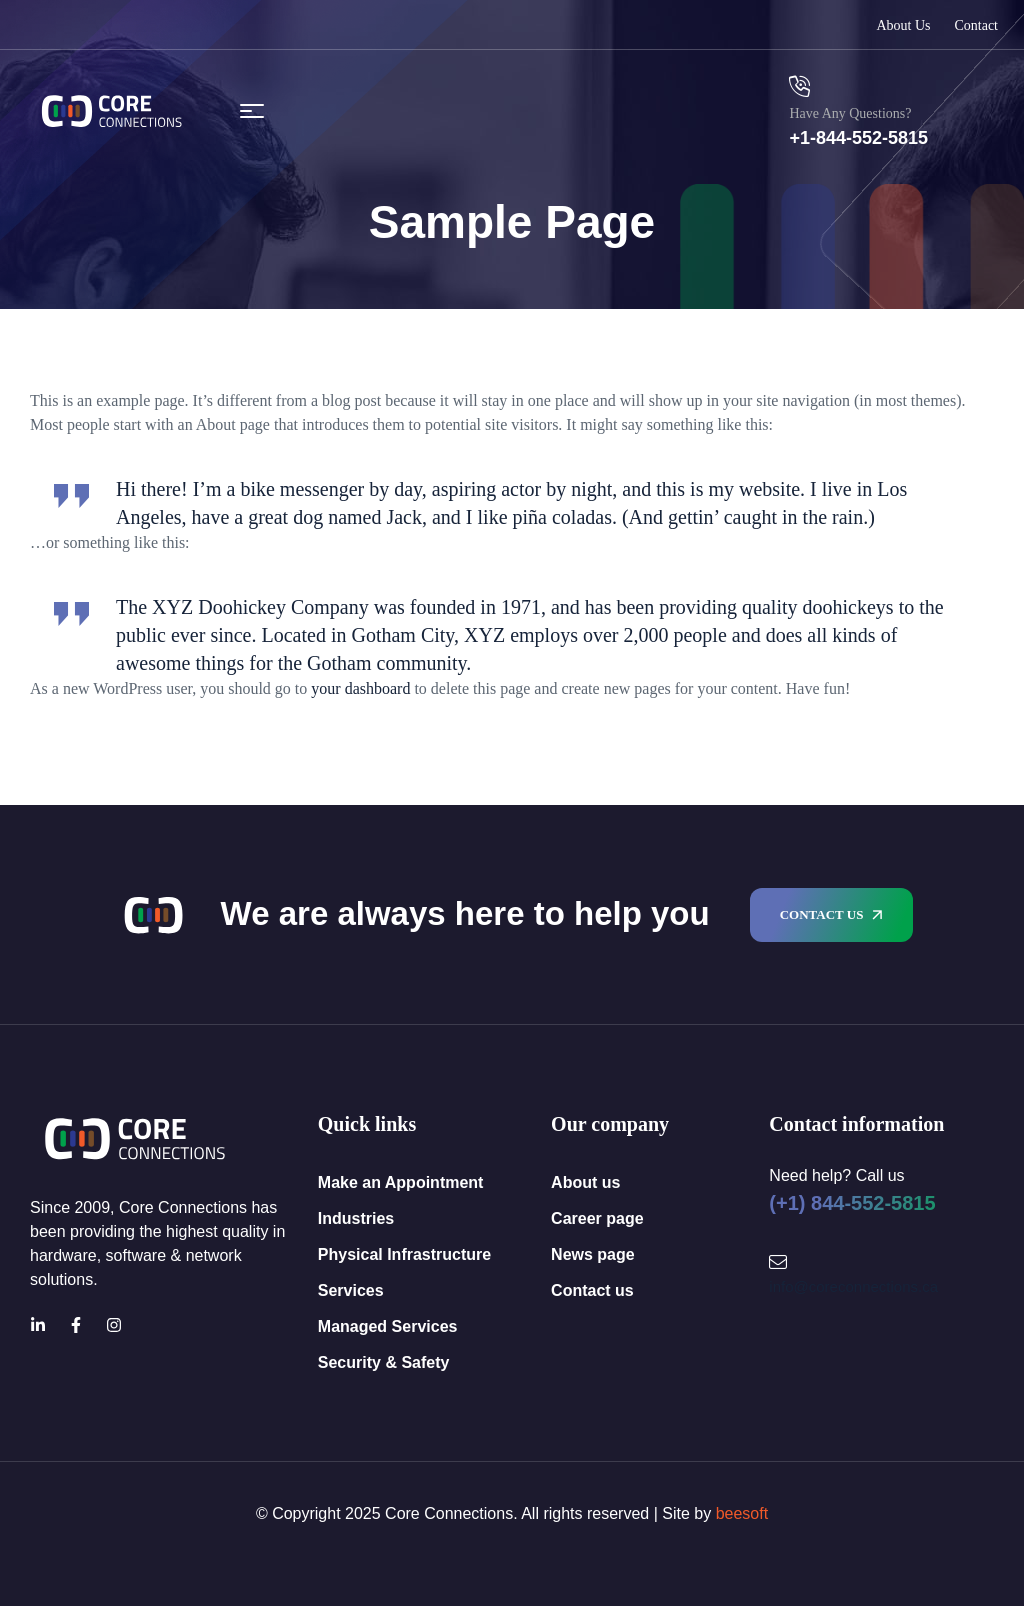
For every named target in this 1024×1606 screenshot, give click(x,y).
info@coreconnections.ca (853, 1286)
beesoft (742, 1513)
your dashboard (360, 688)
